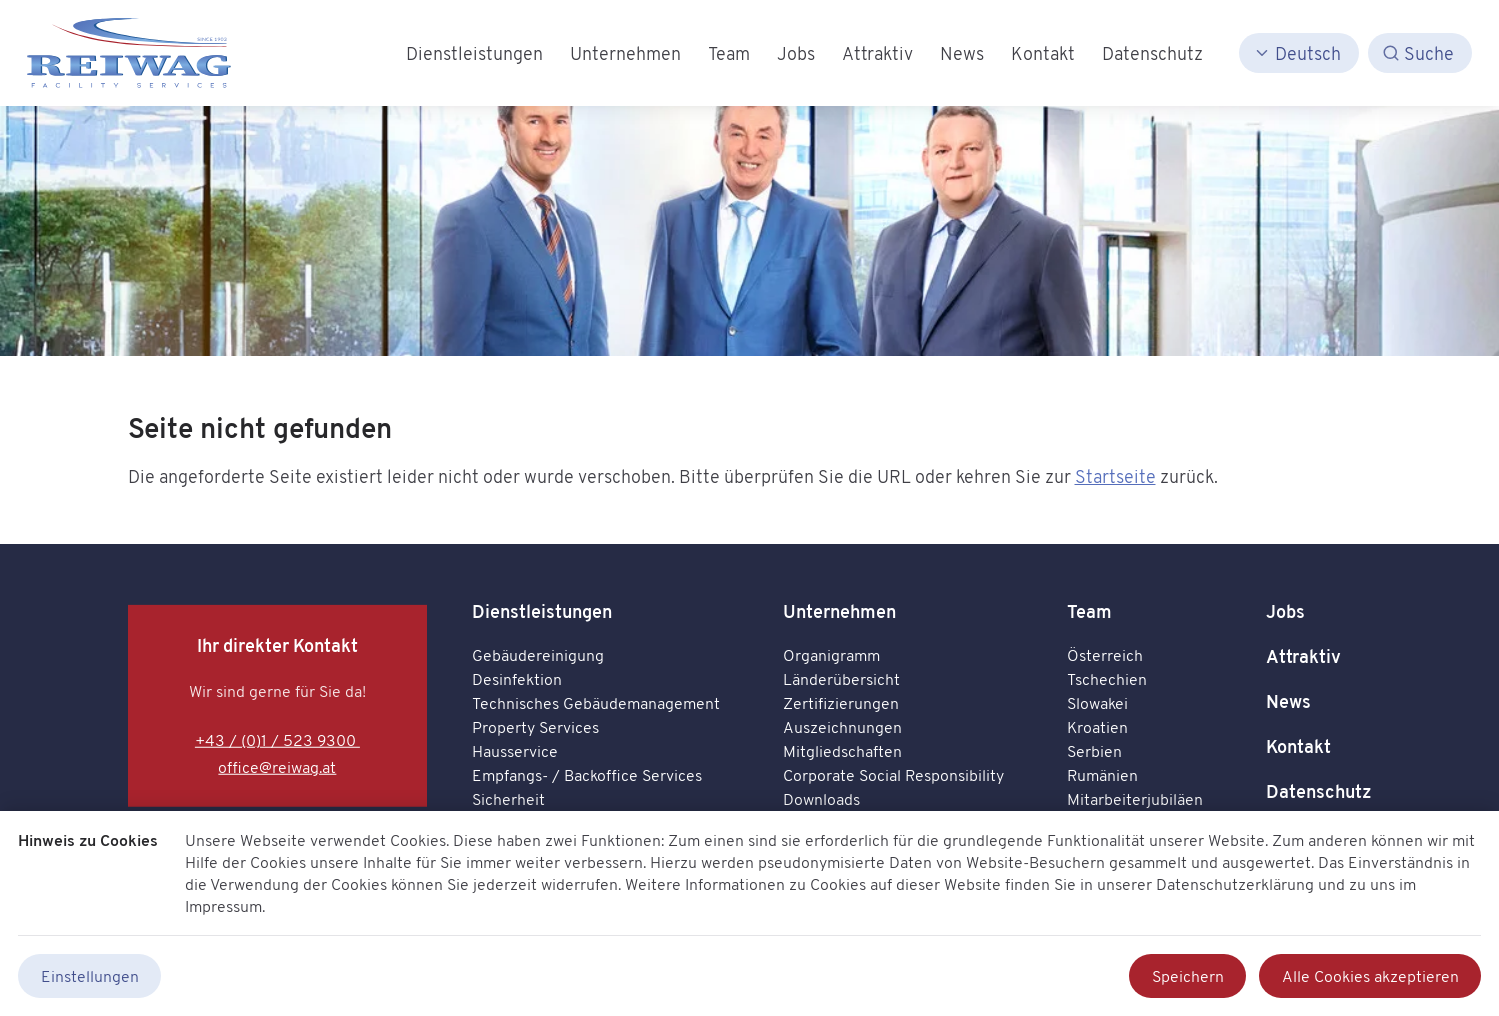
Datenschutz (1319, 791)
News (1288, 701)
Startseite (1115, 476)
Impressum (223, 906)
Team (1089, 611)
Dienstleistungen (542, 611)
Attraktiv (1303, 656)
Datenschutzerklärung (1235, 884)
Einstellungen (90, 976)
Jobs (1285, 611)
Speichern (1188, 976)
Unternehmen (839, 611)
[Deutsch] (1299, 53)
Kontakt (1298, 746)
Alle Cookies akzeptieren (1370, 976)
